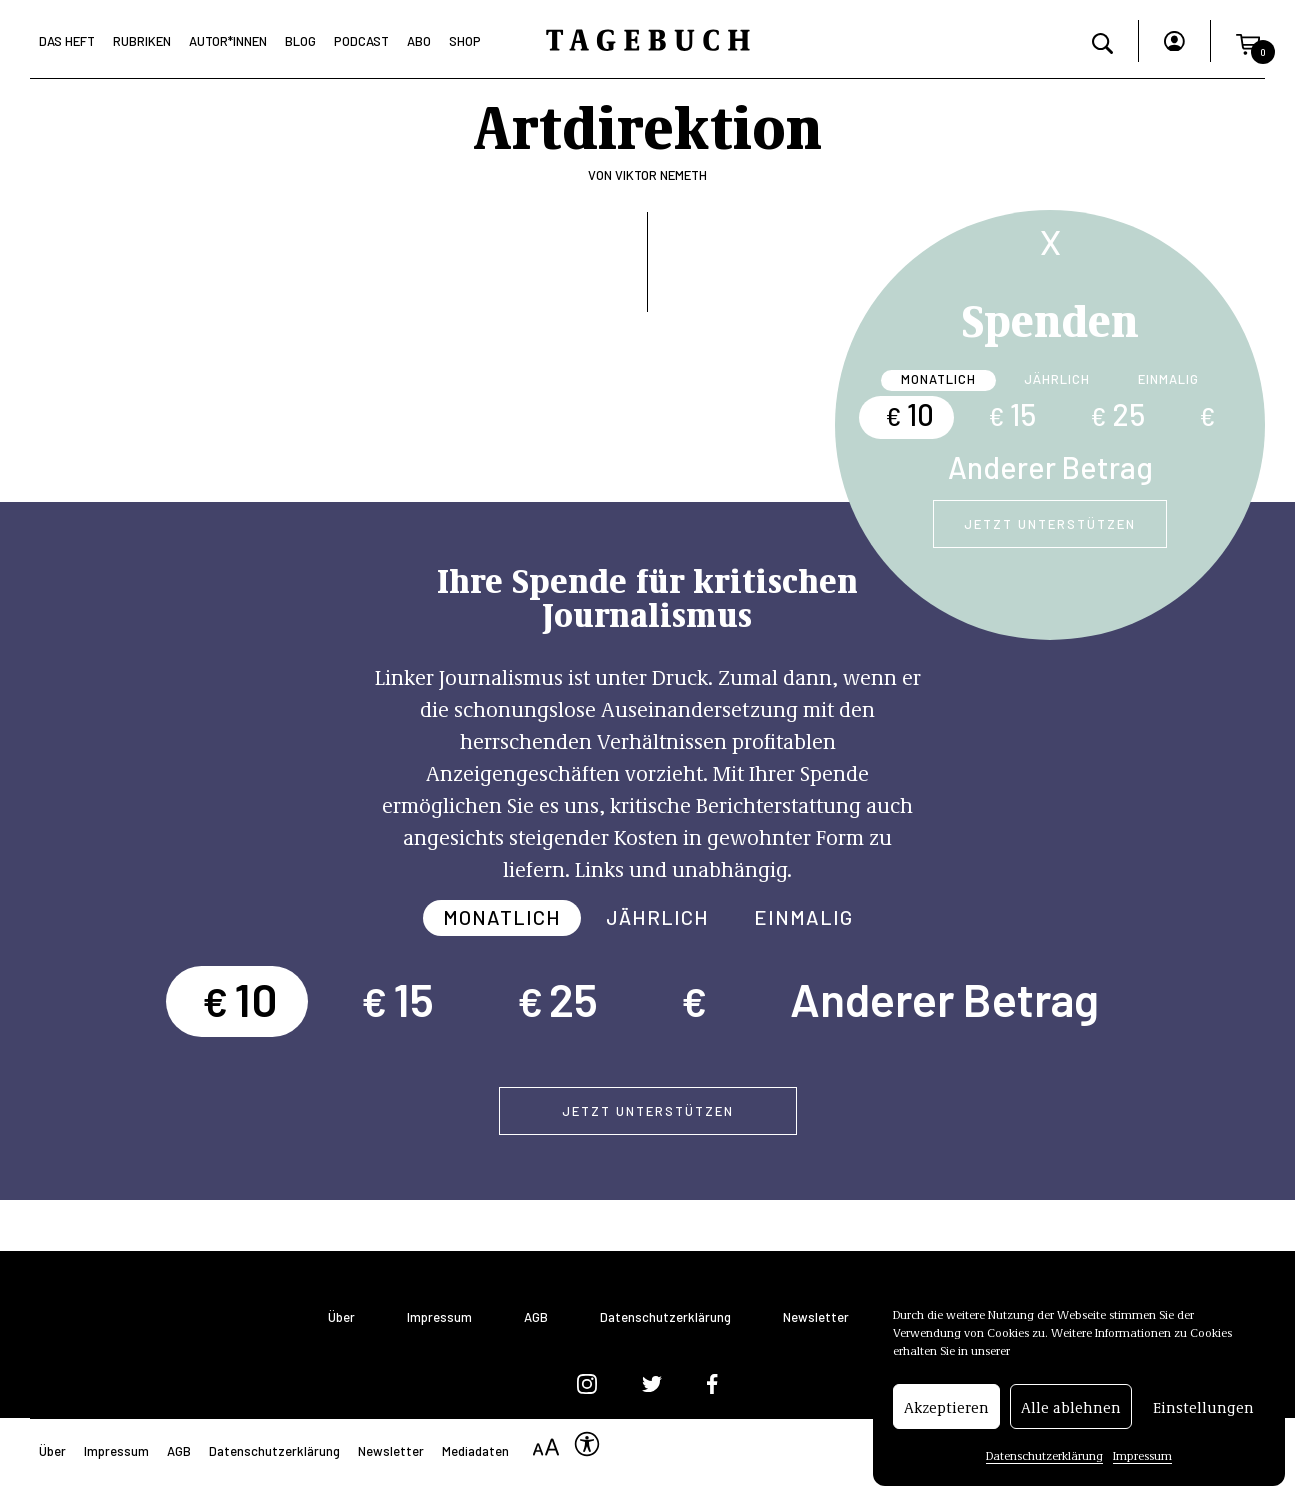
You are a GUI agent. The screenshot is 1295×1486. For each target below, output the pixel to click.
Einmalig (1168, 379)
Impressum (1142, 1459)
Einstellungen (1203, 1411)
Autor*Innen (228, 41)
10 (909, 414)
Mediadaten (475, 1451)
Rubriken (142, 41)
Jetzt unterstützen (1050, 524)
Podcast (361, 41)
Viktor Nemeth (661, 175)
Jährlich (1057, 379)
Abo (419, 41)
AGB (536, 1317)
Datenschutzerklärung (1044, 1459)
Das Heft (67, 41)
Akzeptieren (946, 1411)
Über (341, 1317)
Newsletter (816, 1317)
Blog (300, 41)
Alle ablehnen (1071, 1411)
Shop (465, 41)
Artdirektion (647, 124)
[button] (1248, 41)
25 (1117, 414)
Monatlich (938, 379)
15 (1012, 414)
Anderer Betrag (1050, 467)
